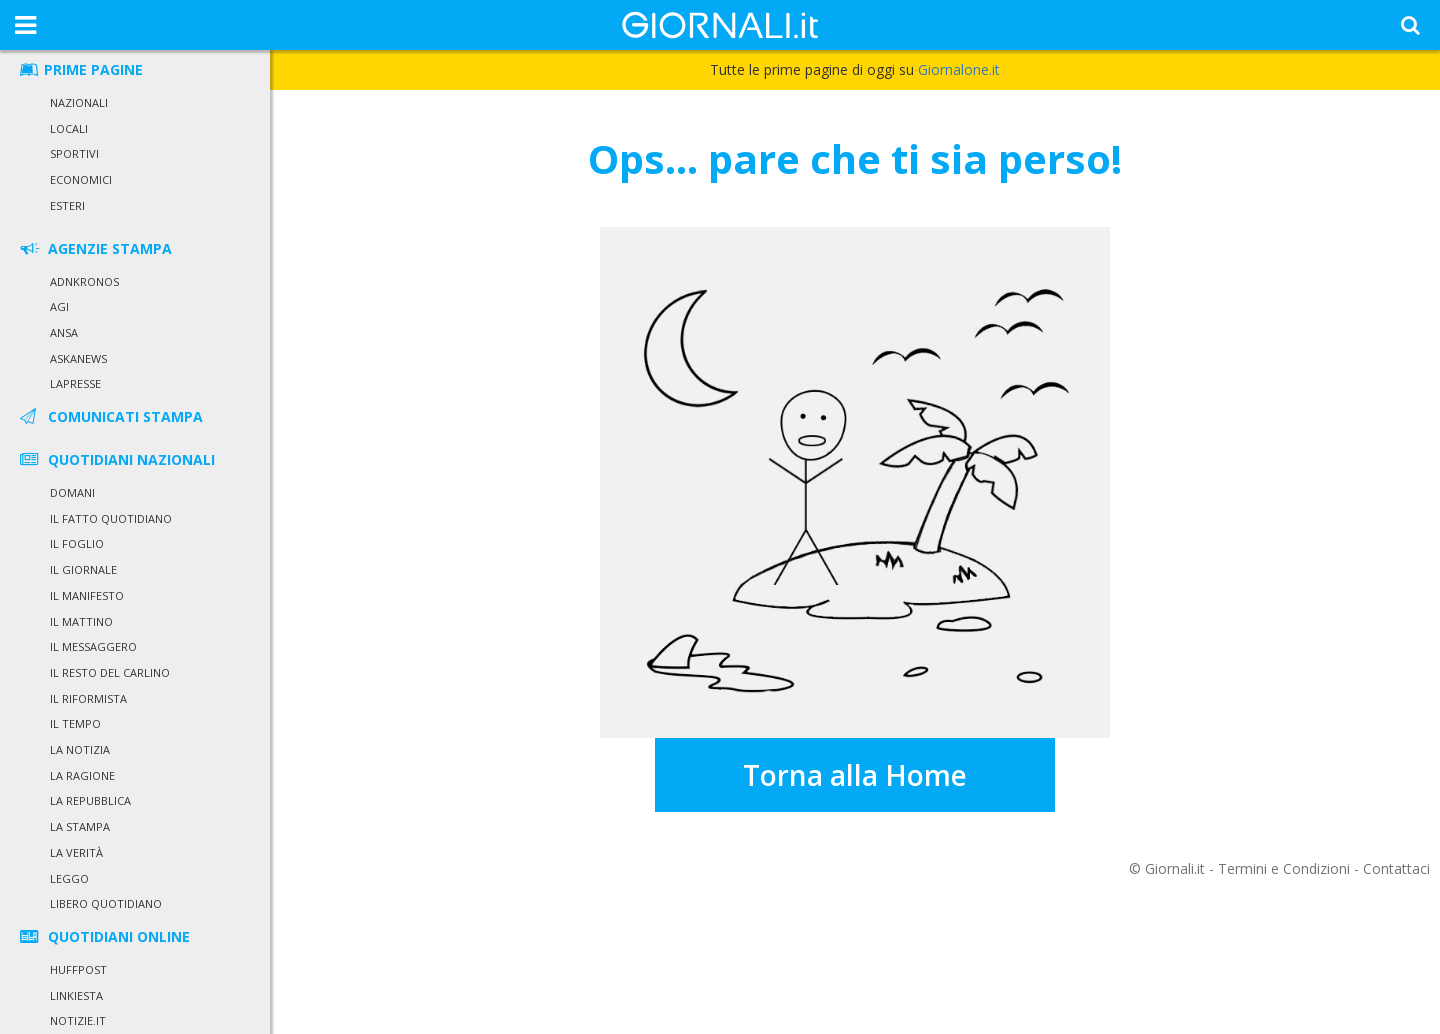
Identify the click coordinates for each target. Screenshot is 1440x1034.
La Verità (76, 852)
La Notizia (80, 749)
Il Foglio (77, 543)
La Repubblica (90, 800)
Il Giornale (83, 569)
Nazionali (79, 102)
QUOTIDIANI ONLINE (103, 936)
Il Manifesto (87, 595)
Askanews (78, 358)
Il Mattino (81, 621)
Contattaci (1396, 868)
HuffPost (78, 969)
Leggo (69, 878)
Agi (59, 306)
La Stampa (80, 826)
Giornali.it (1175, 868)
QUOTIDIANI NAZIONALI (116, 459)
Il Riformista (88, 698)
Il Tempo (75, 723)
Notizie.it (78, 1020)
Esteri (67, 205)
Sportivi (74, 153)
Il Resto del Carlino (110, 672)
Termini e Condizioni (1284, 868)
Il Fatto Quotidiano (111, 518)
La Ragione (82, 775)
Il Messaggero (93, 646)
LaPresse (75, 383)
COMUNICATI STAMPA (110, 416)
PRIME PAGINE (80, 69)
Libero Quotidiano (106, 903)
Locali (69, 128)
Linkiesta (76, 995)
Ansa (64, 332)
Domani (72, 492)
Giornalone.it (959, 69)
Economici (81, 179)
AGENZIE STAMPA (94, 248)
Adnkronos (84, 281)
